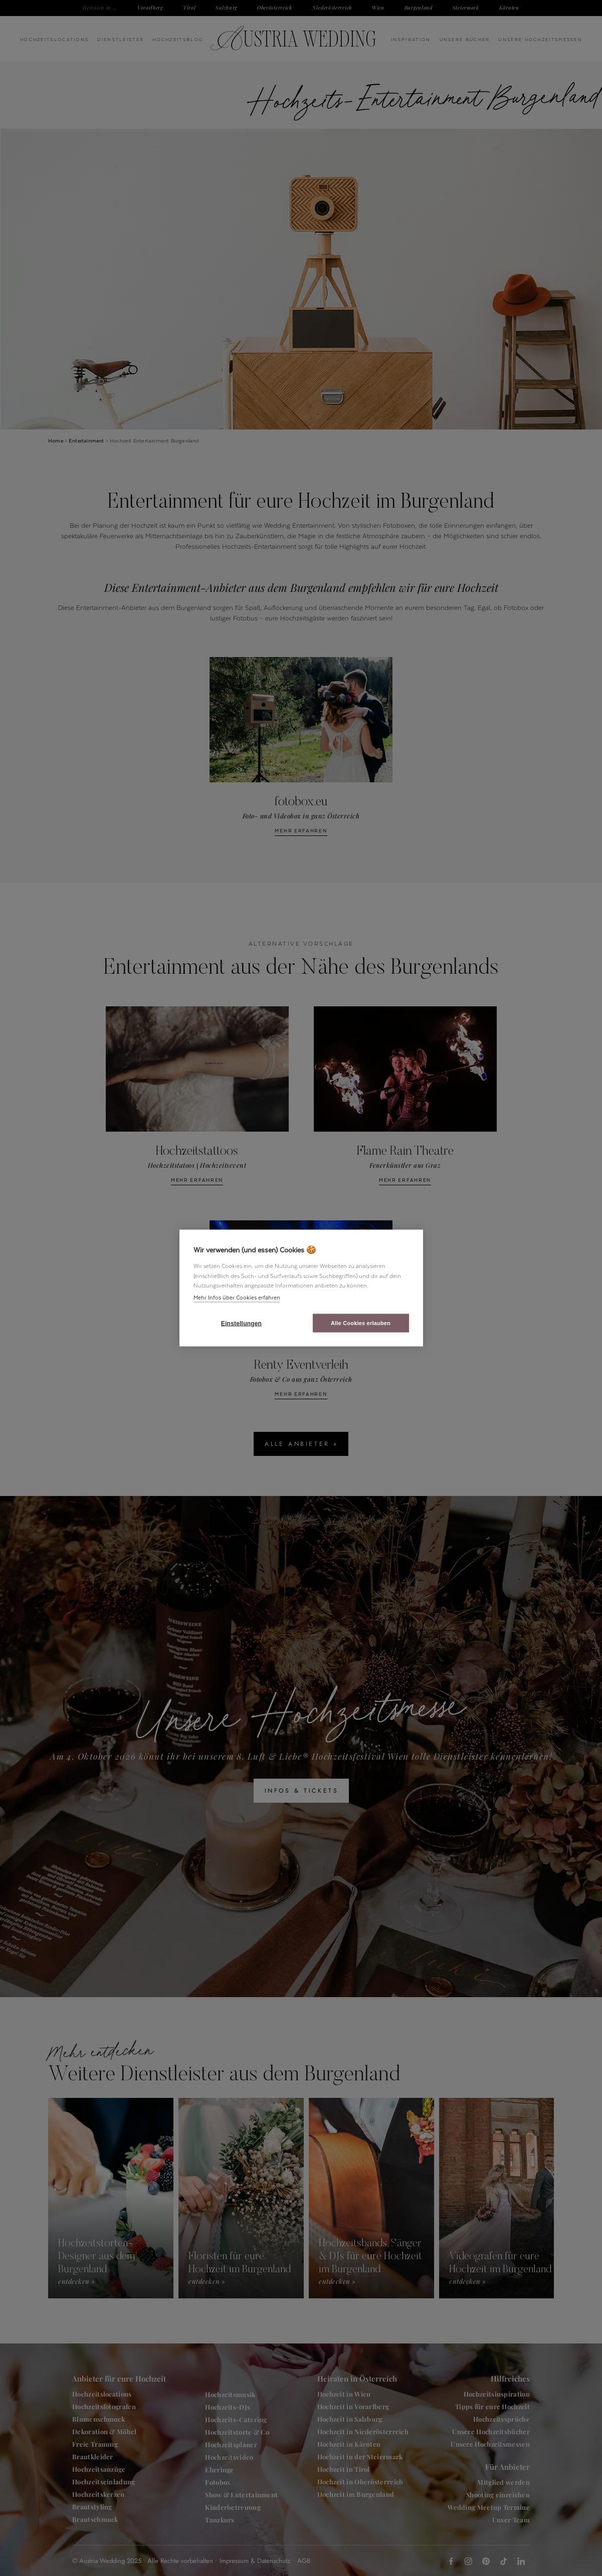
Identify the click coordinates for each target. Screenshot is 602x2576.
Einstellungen (241, 1323)
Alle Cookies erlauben (360, 1323)
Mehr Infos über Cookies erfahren (236, 1297)
